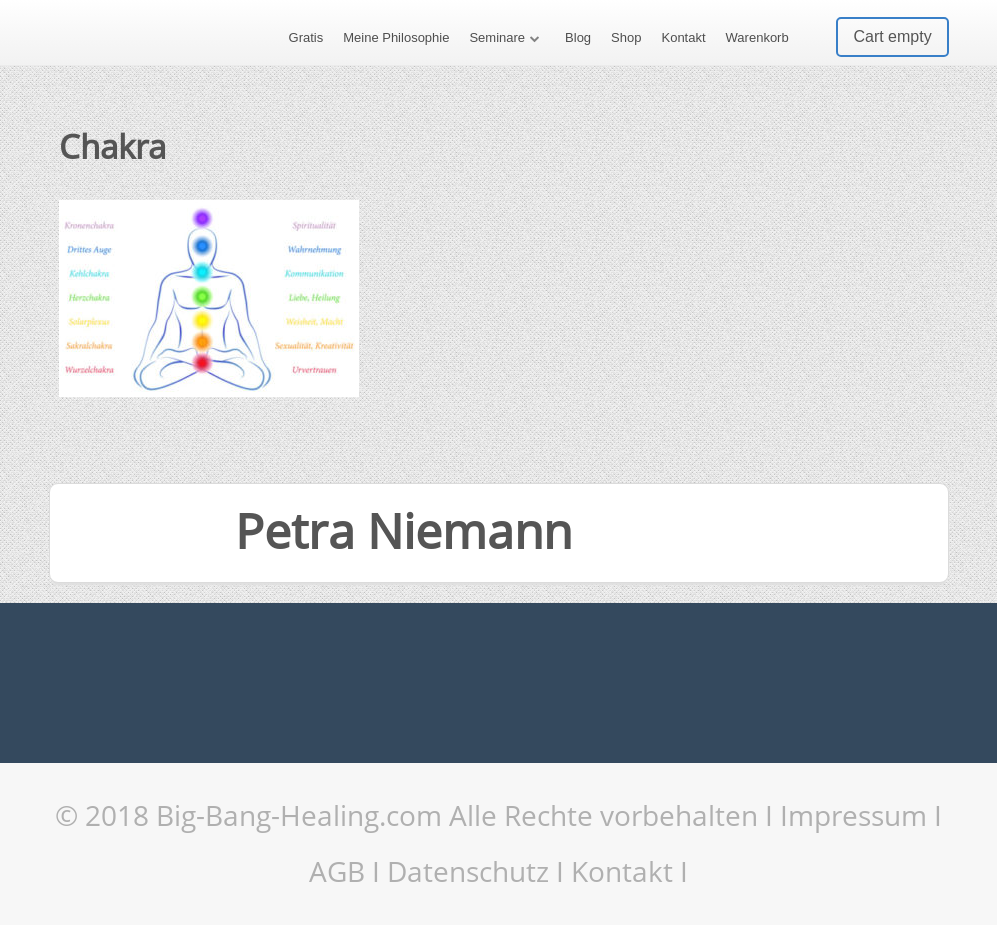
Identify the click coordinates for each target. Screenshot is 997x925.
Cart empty (892, 36)
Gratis (306, 37)
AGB (337, 871)
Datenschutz (468, 871)
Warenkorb (757, 37)
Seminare (497, 37)
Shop (626, 37)
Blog (578, 37)
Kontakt (683, 37)
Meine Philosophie (396, 37)
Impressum (853, 815)
